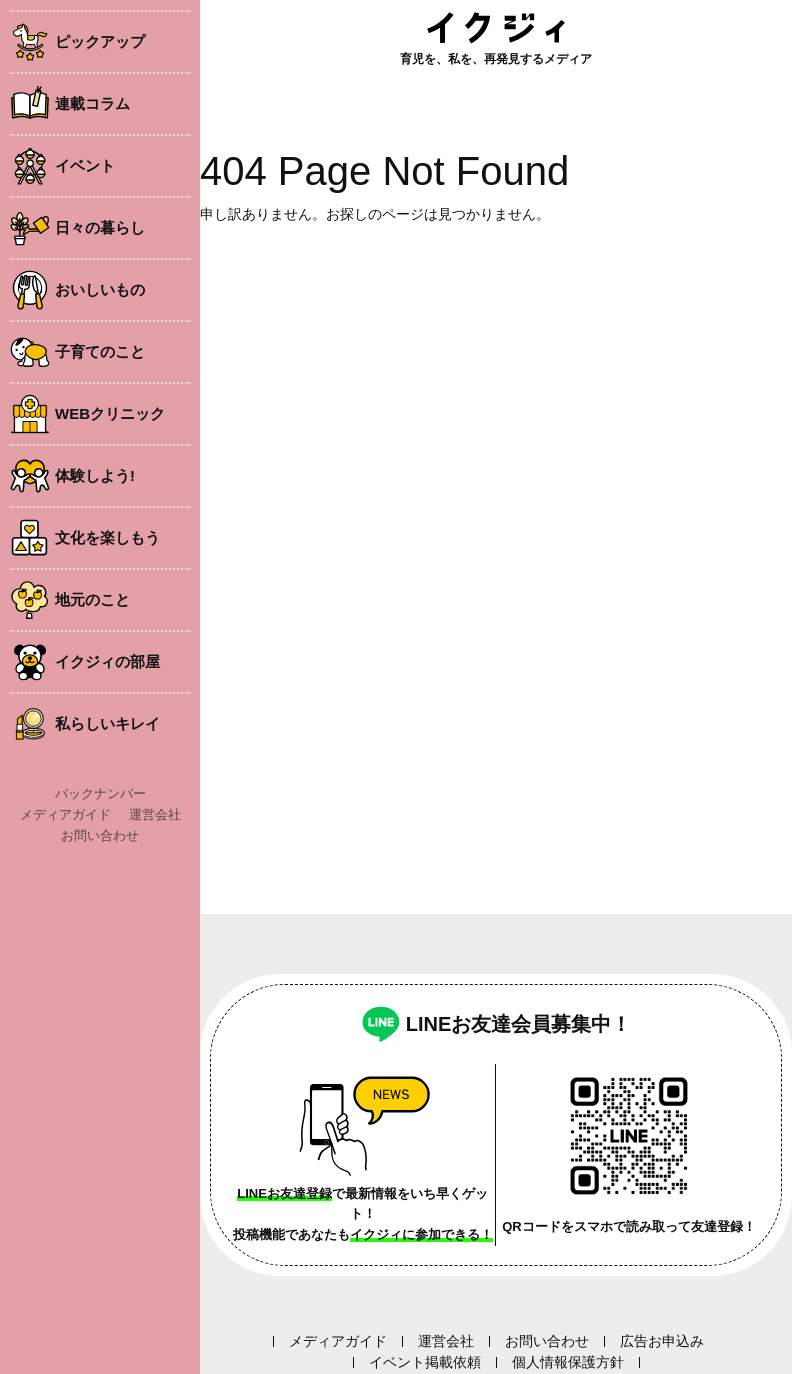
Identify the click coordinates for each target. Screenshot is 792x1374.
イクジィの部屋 (107, 661)
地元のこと (92, 599)
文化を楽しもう (107, 537)
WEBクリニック (110, 413)
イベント (85, 165)
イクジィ (496, 27)
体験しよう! (95, 475)
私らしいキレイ (107, 723)
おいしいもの (100, 289)
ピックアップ (100, 41)
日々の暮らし (100, 227)
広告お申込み (662, 1341)
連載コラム (92, 103)
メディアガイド (65, 814)
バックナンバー (100, 793)
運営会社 (155, 814)
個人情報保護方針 (568, 1362)
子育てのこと (100, 351)
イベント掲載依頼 (425, 1362)
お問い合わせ (100, 835)
